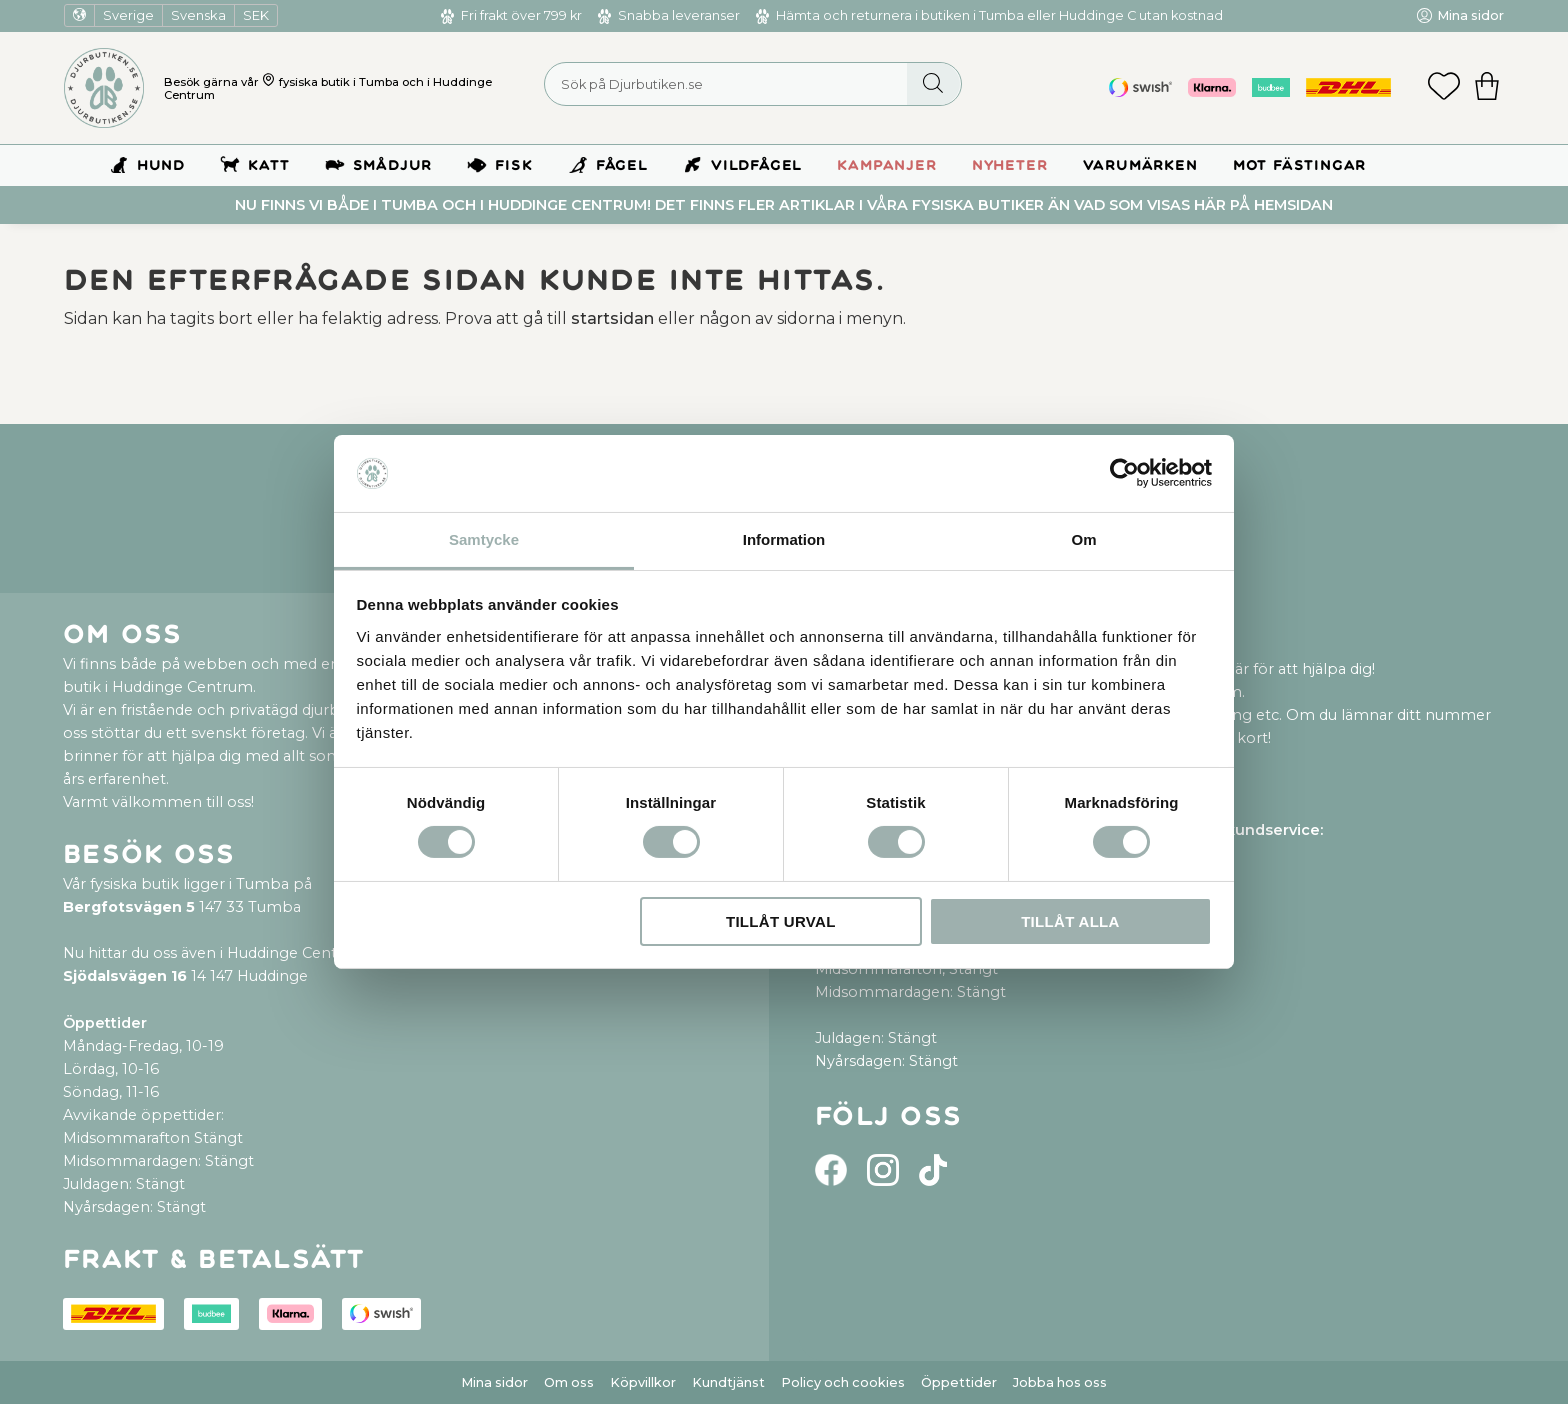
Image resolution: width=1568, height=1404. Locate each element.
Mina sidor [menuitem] (1470, 15)
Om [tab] (1083, 539)
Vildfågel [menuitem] (756, 165)
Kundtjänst (728, 1382)
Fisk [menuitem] (513, 165)
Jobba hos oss (1060, 1382)
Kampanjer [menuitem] (886, 165)
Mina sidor (494, 1382)
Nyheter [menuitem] (1010, 165)
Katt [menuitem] (268, 165)
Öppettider (959, 1382)
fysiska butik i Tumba (339, 82)
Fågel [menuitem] (622, 165)
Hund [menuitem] (161, 165)
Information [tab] (784, 539)
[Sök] (933, 84)
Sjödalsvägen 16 (125, 976)
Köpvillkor (643, 1382)
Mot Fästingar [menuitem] (1299, 165)
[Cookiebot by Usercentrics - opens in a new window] (1124, 473)
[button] (1444, 88)
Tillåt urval (781, 921)
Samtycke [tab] (484, 539)
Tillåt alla (1070, 921)
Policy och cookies (843, 1382)
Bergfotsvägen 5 (129, 907)
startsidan (612, 318)
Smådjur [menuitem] (393, 165)
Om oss (569, 1382)
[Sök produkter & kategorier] (753, 84)
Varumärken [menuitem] (1140, 165)
